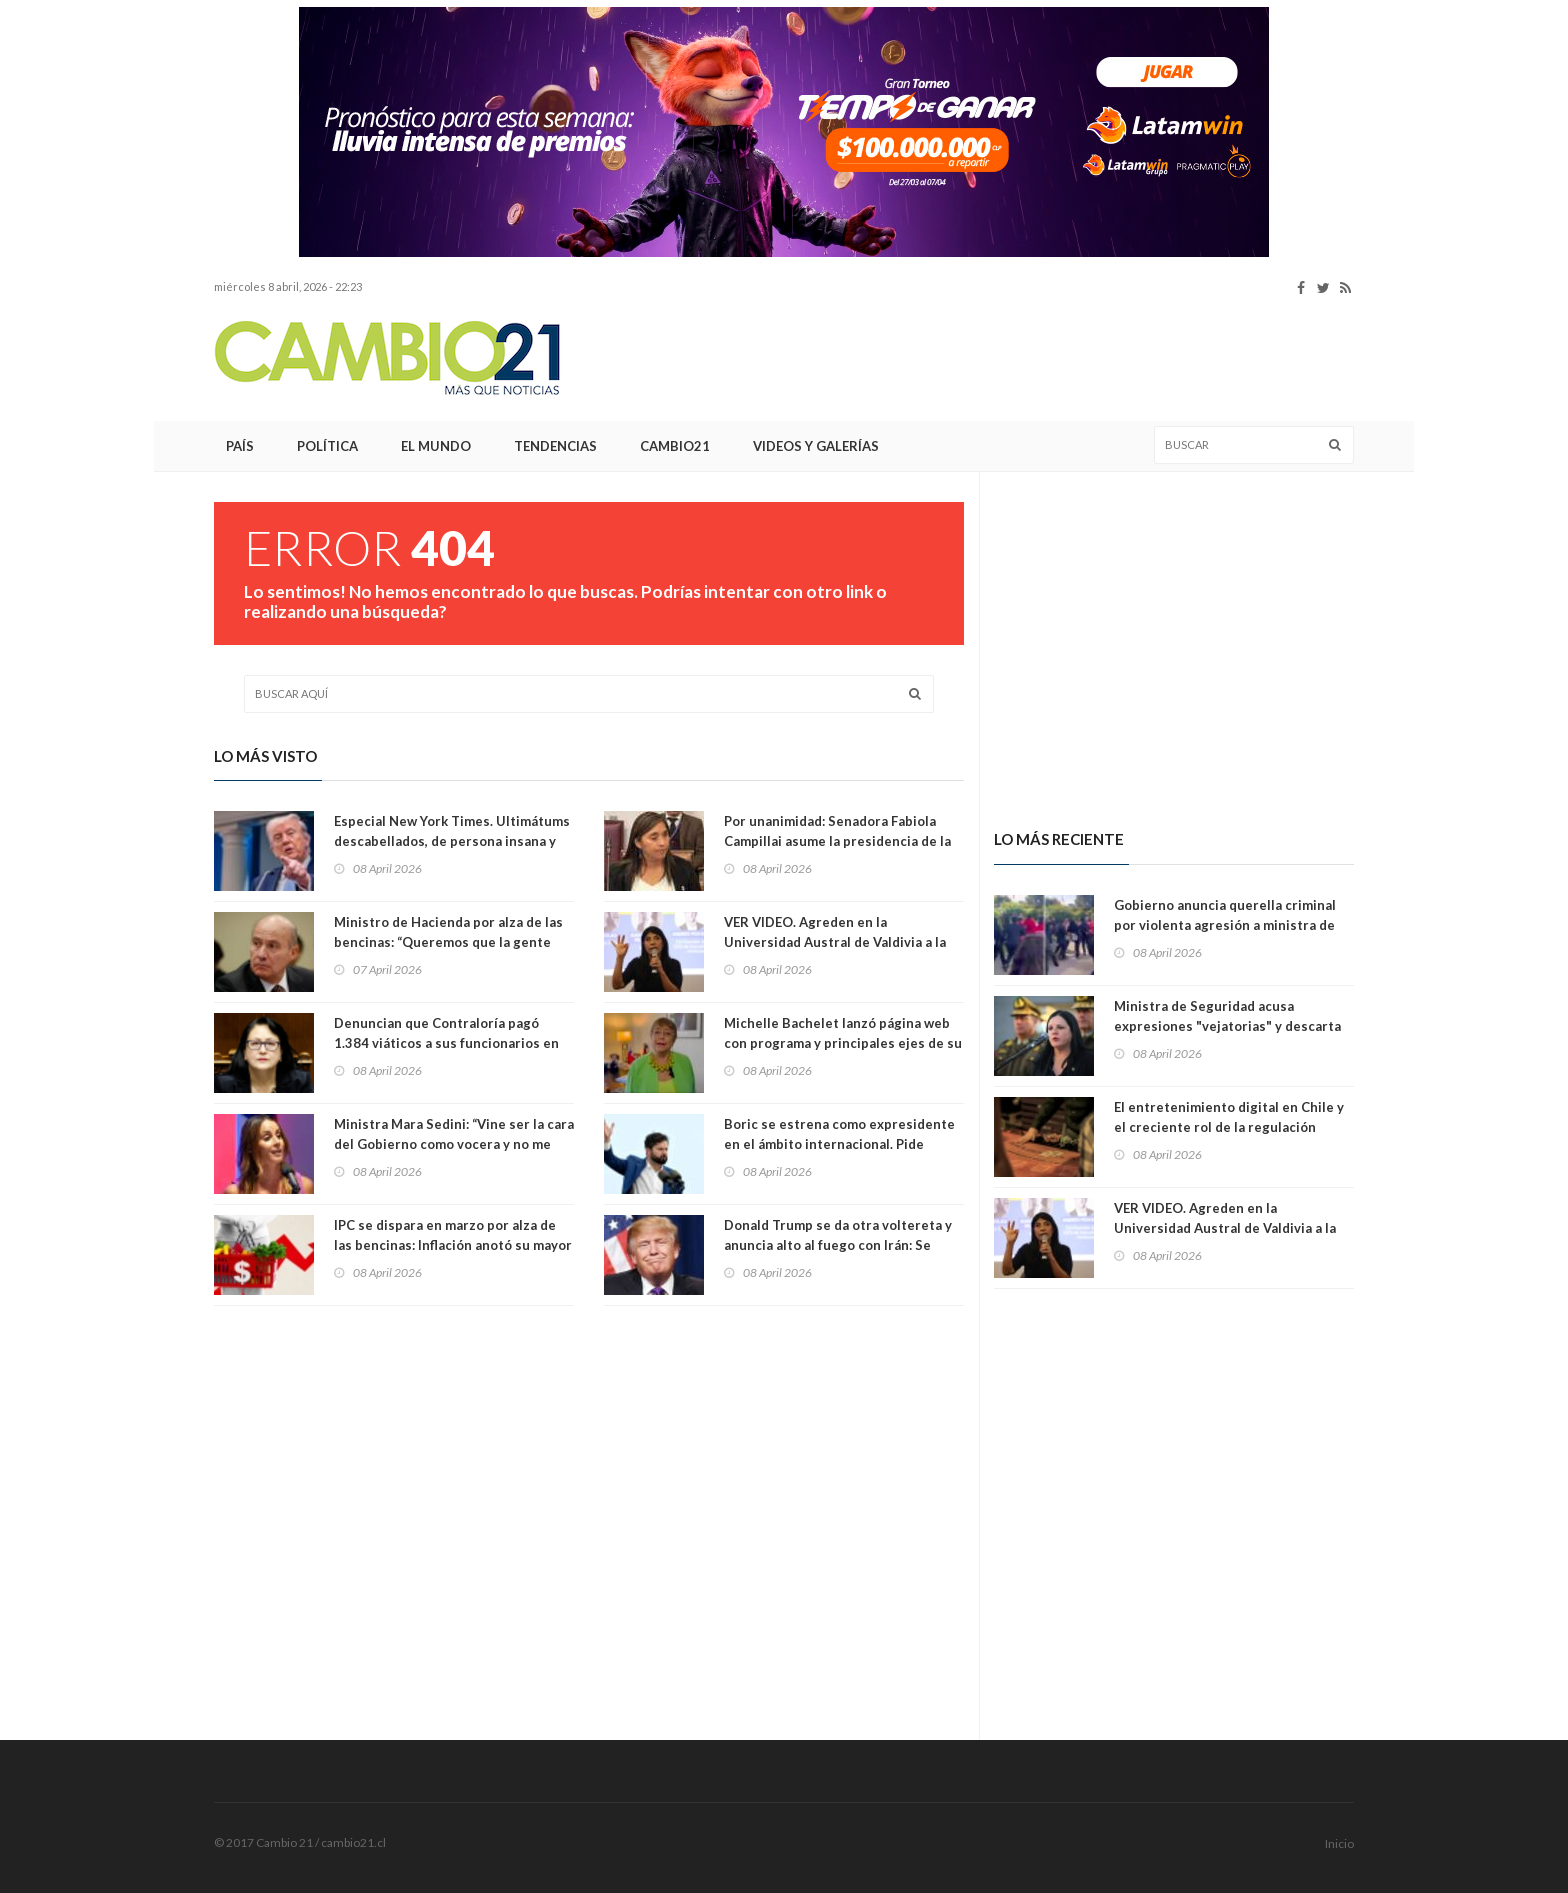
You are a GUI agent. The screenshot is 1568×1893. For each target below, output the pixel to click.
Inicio (1339, 1843)
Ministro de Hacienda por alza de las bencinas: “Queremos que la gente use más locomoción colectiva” (448, 942)
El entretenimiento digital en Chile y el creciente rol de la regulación (1229, 1117)
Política (327, 446)
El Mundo (436, 446)
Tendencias (555, 446)
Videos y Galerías (816, 446)
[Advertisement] (84, 305)
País (240, 446)
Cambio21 (675, 446)
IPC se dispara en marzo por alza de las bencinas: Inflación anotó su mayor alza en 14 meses (453, 1245)
